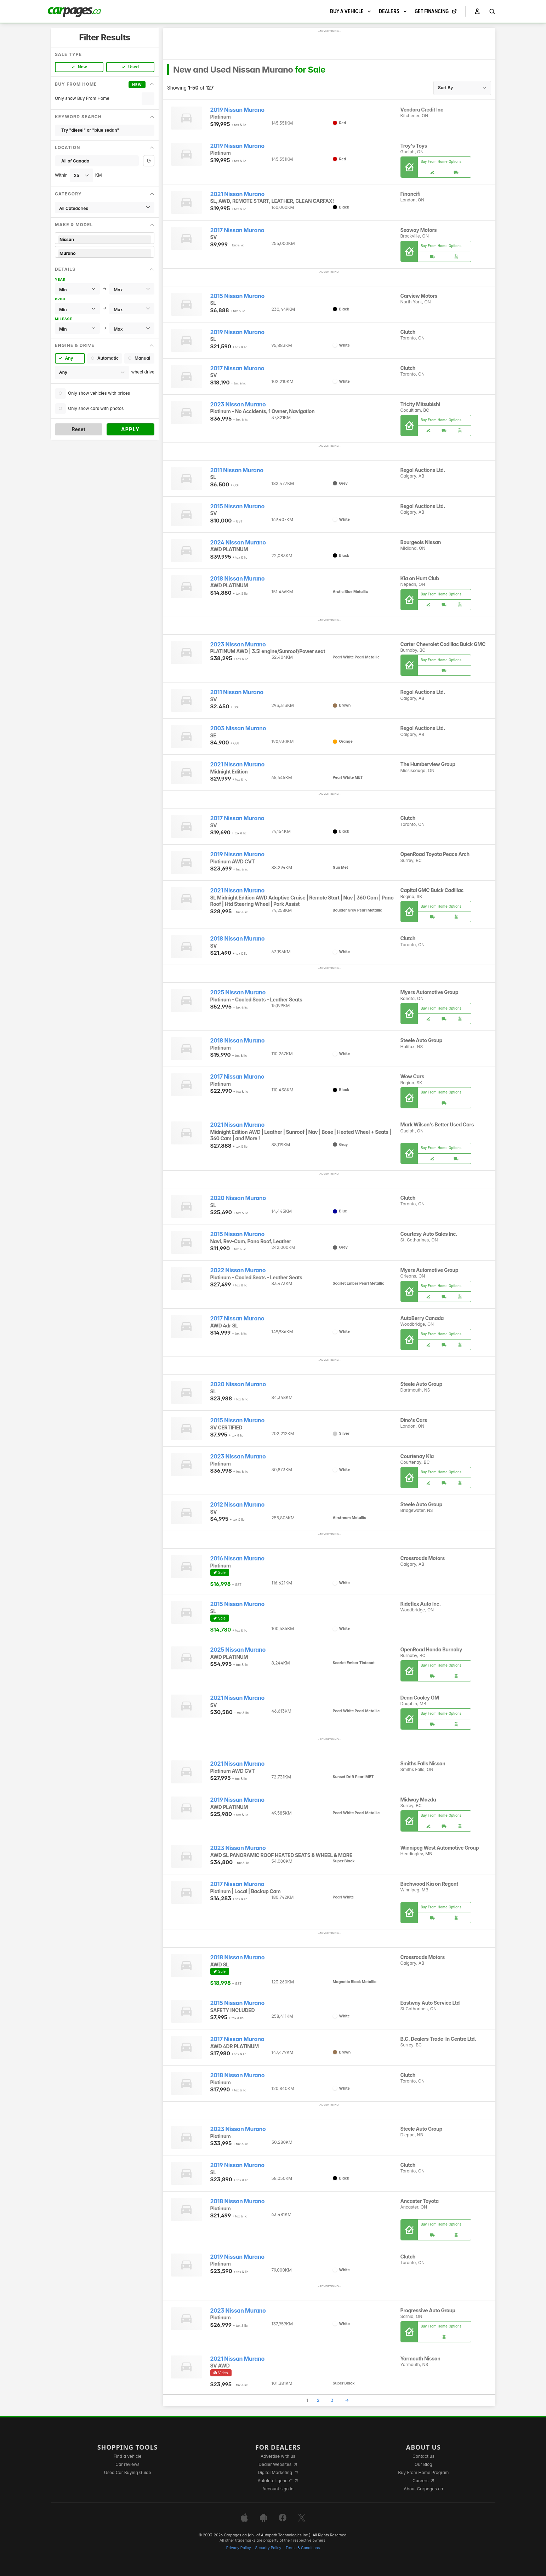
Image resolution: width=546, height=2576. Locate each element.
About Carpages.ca (423, 2488)
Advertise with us (278, 2456)
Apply (130, 429)
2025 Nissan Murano (238, 992)
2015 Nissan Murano (237, 296)
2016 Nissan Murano (237, 1558)
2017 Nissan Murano (237, 230)
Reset (78, 429)
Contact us (423, 2456)
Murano (104, 253)
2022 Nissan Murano (238, 1270)
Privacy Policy (238, 2548)
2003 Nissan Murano (238, 728)
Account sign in (278, 2488)
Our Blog (423, 2464)
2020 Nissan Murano (238, 1198)
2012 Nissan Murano (237, 1504)
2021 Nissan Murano (237, 194)
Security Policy (268, 2548)
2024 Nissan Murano (238, 542)
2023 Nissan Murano (238, 404)
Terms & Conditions (302, 2548)
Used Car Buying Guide (127, 2472)
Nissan (104, 239)
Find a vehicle (128, 2456)
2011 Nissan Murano (236, 470)
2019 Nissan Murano (237, 110)
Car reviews (127, 2464)
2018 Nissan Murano (237, 578)
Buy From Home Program (423, 2472)
